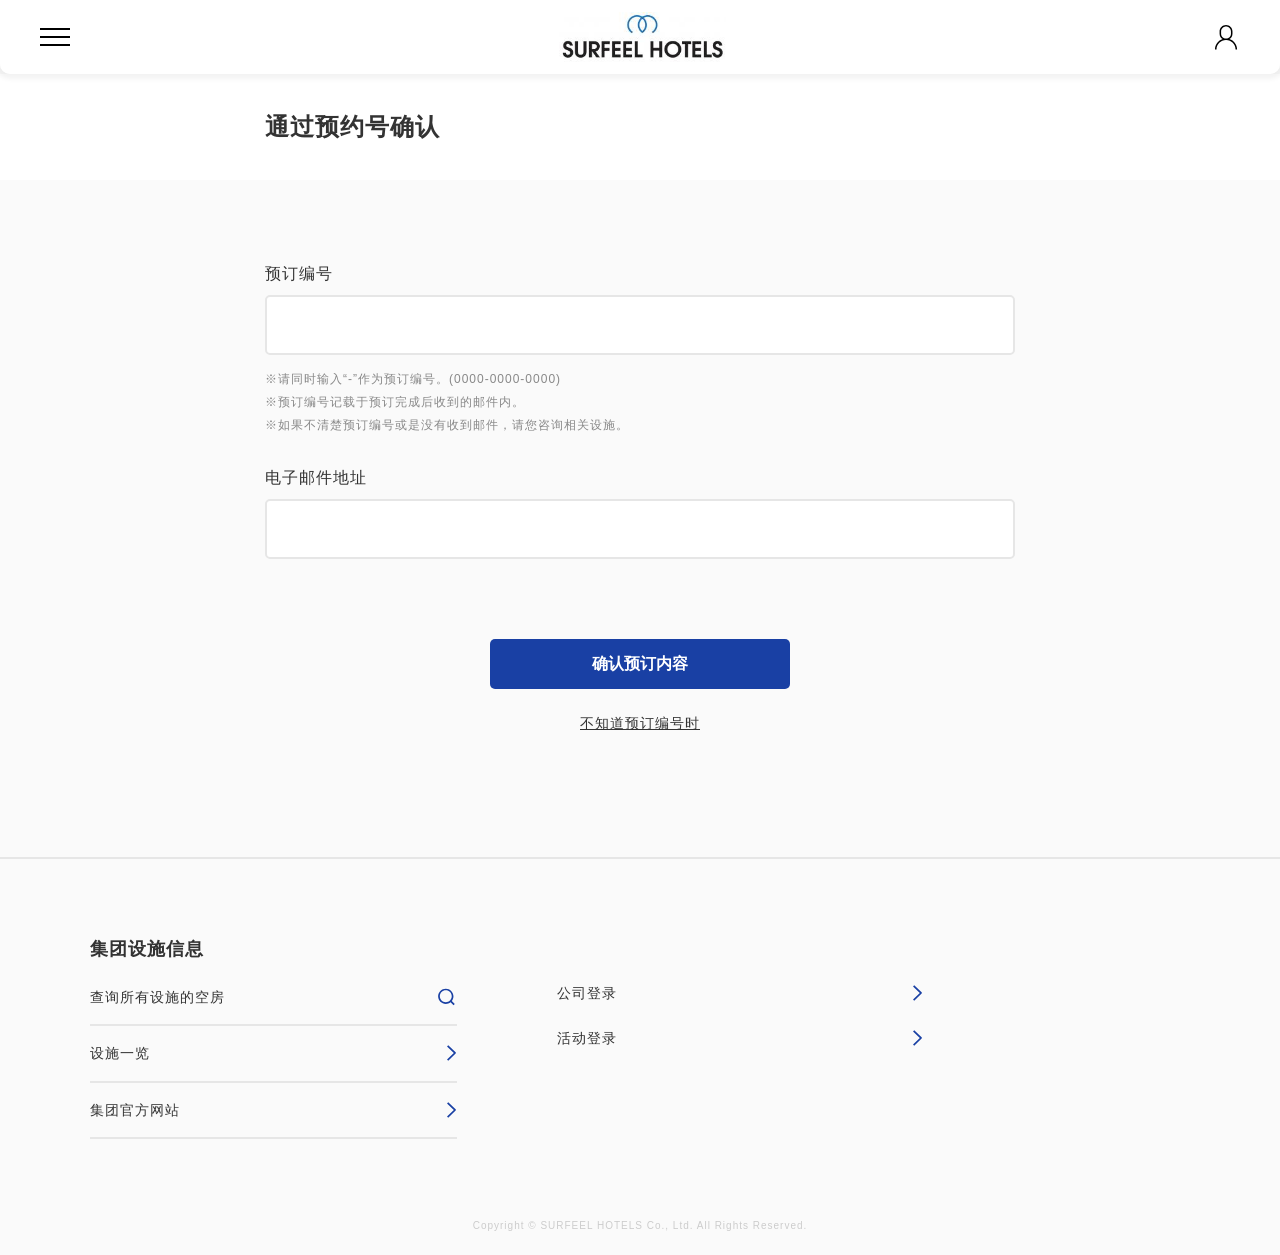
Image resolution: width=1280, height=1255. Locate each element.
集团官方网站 (273, 1110)
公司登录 (740, 993)
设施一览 (273, 1053)
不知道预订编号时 (640, 723)
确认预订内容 (640, 663)
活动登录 (740, 1038)
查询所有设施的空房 (273, 997)
